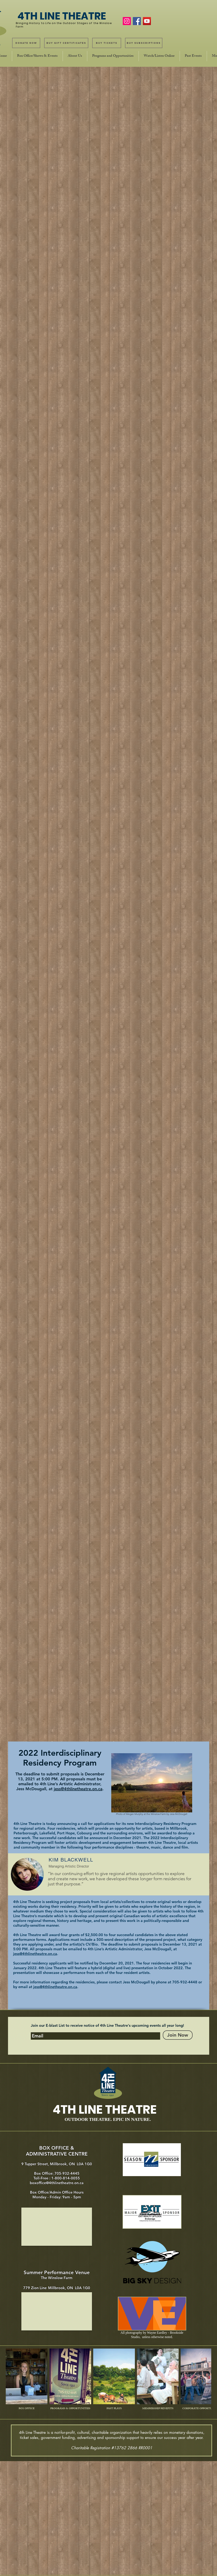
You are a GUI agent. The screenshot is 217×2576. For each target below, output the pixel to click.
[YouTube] (147, 21)
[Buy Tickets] (106, 43)
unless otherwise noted (157, 2337)
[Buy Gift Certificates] (66, 43)
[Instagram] (127, 21)
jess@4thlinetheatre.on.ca (78, 1788)
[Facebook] (137, 21)
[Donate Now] (26, 43)
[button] (37, 56)
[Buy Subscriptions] (143, 43)
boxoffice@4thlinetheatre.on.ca (57, 2182)
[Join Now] (178, 2035)
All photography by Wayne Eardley (144, 2332)
